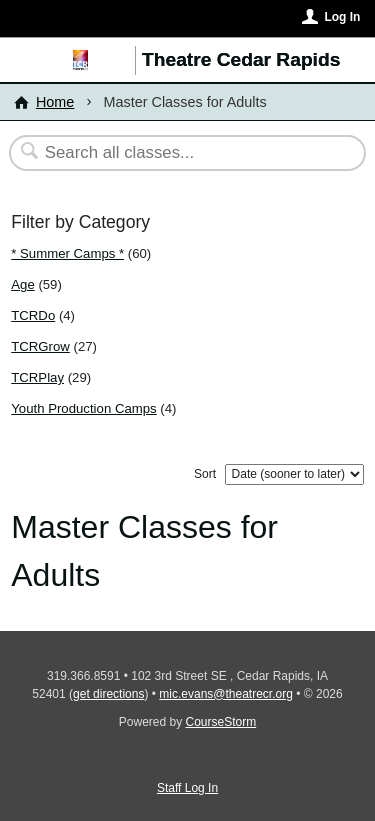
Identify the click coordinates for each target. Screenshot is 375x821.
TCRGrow (40, 346)
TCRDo (33, 315)
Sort (205, 474)
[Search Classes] (177, 153)
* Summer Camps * (67, 253)
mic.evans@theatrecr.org (226, 694)
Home (55, 102)
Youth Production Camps (83, 408)
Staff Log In (187, 788)
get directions (108, 694)
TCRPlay (37, 377)
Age (22, 284)
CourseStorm (221, 722)
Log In (342, 17)
